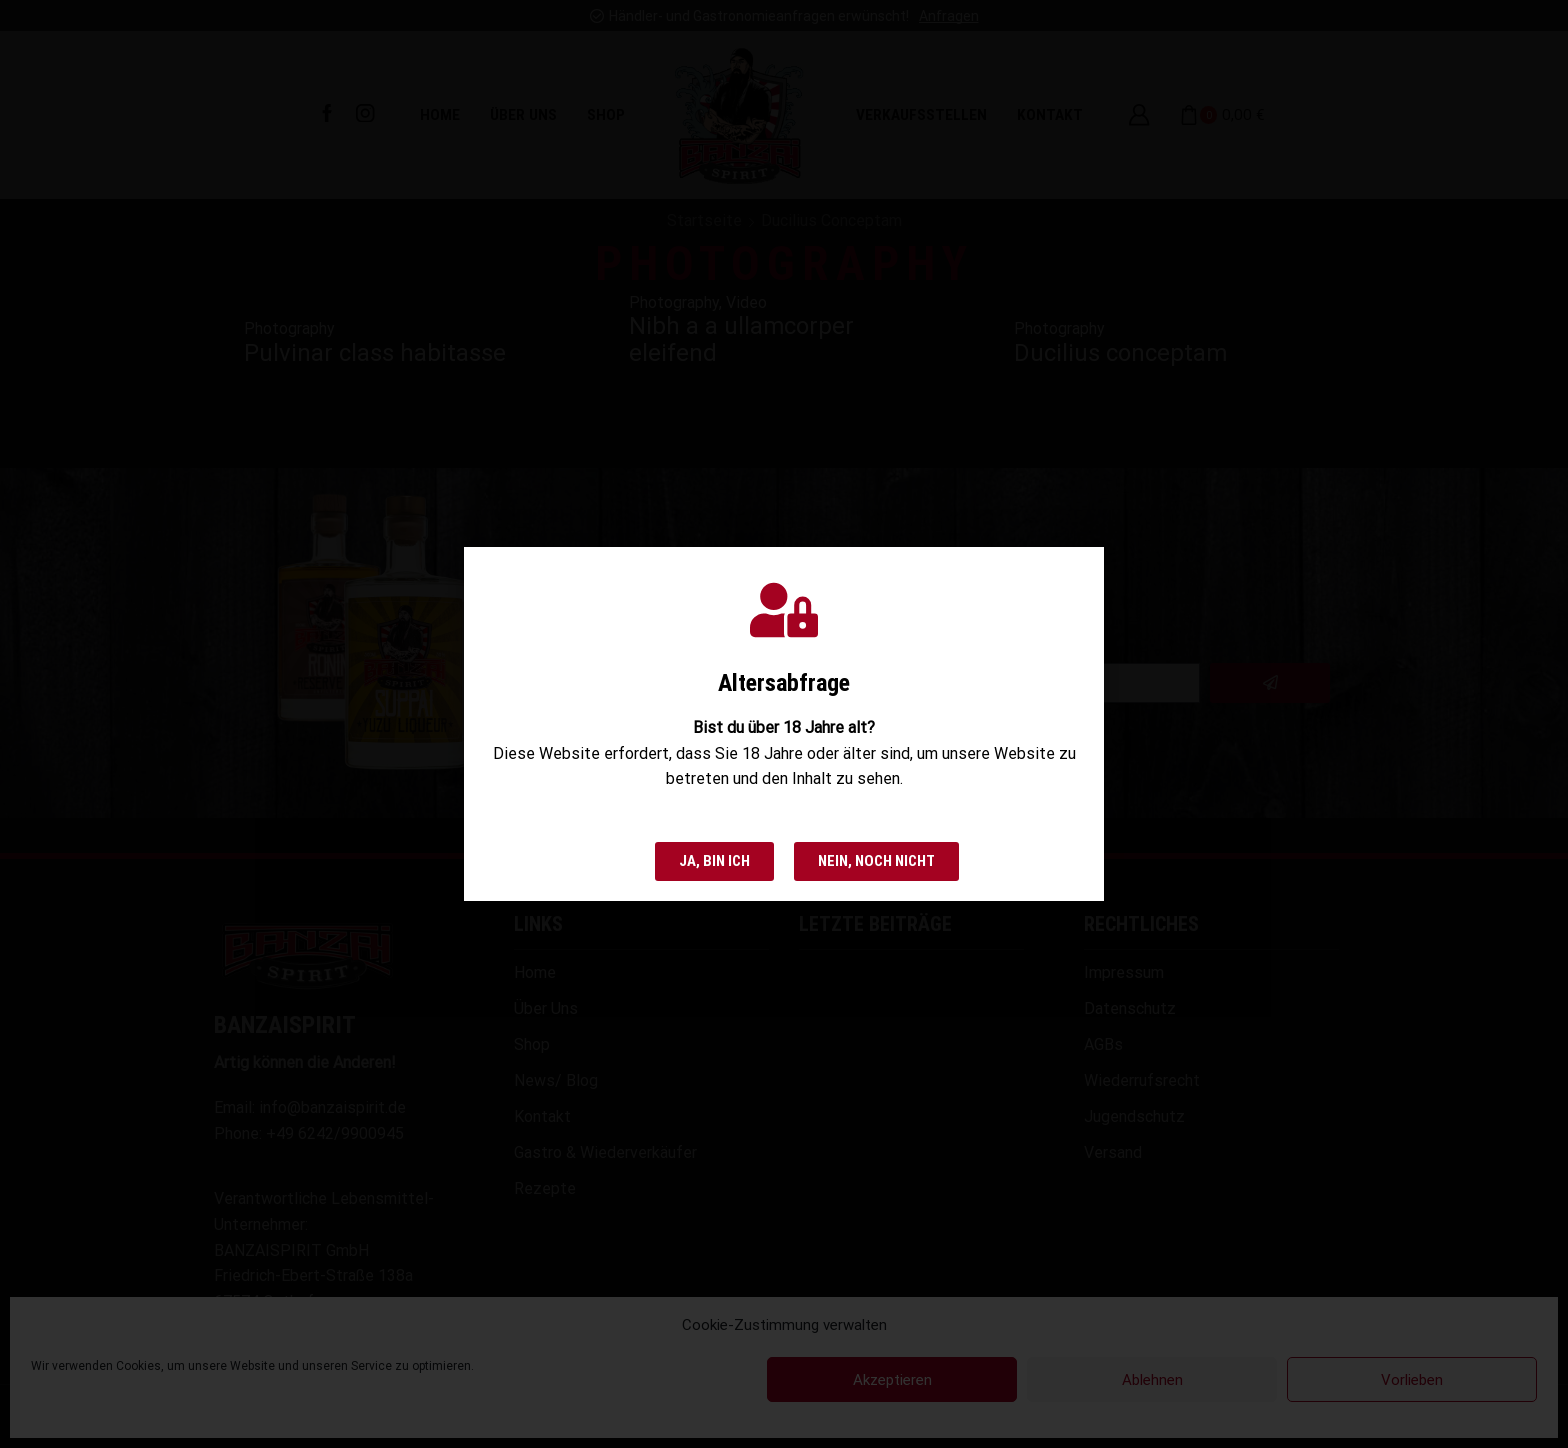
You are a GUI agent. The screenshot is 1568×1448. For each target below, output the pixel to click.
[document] (784, 724)
